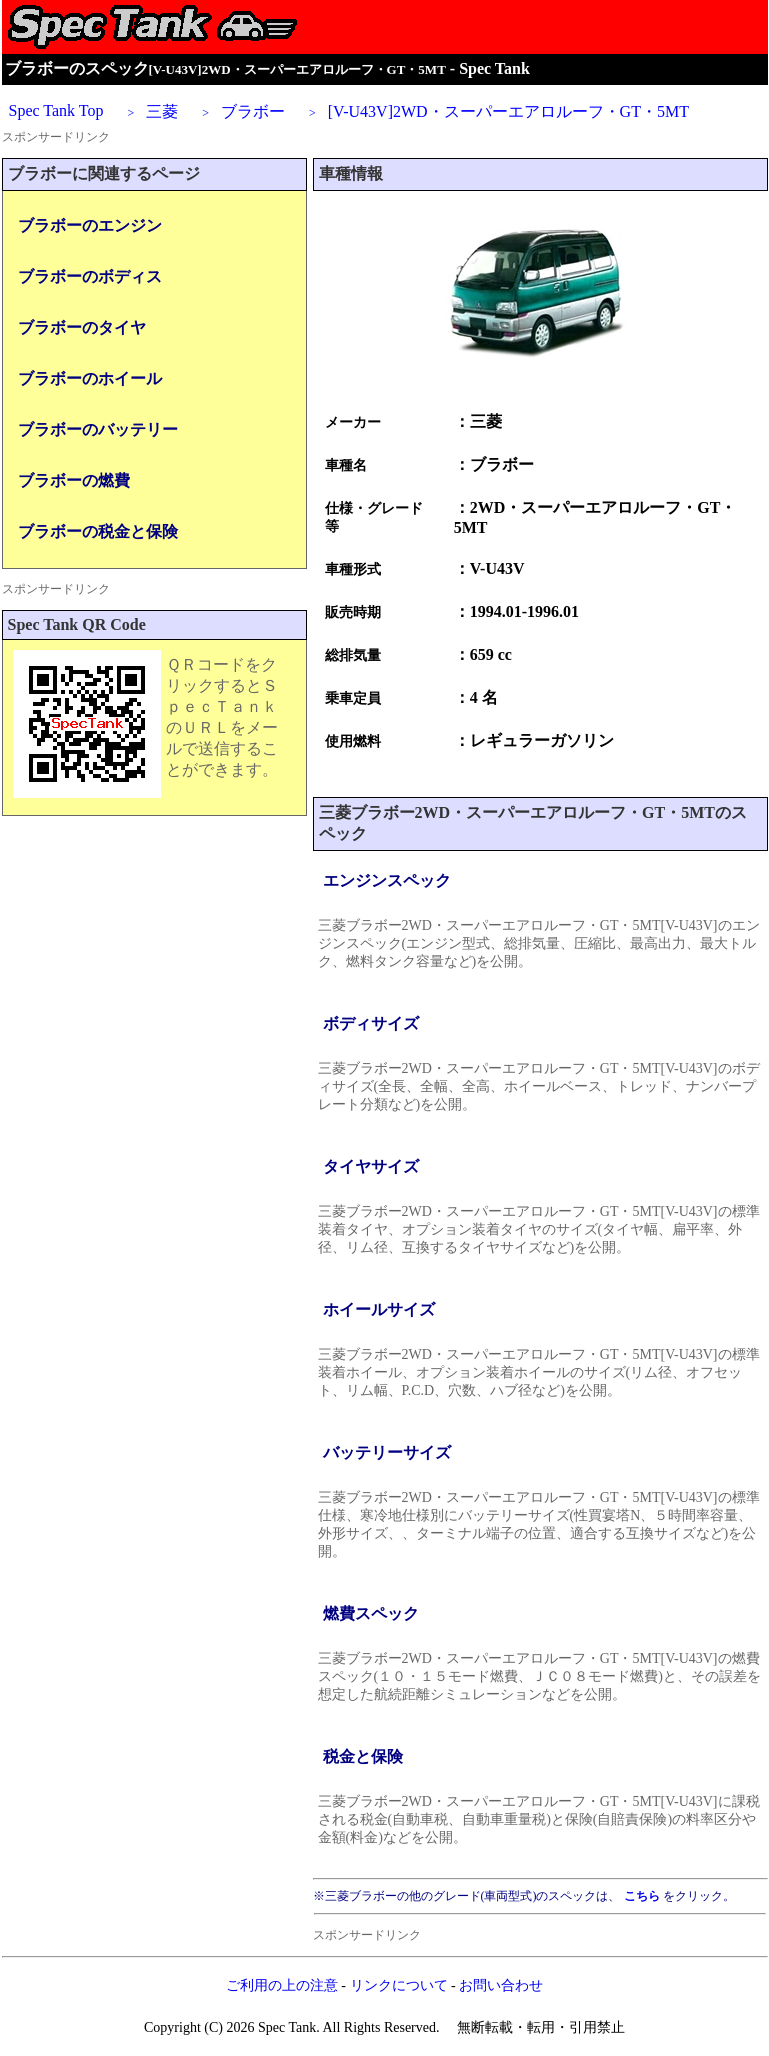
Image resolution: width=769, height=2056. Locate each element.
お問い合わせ (501, 1985)
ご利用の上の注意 (282, 1985)
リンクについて (399, 1985)
